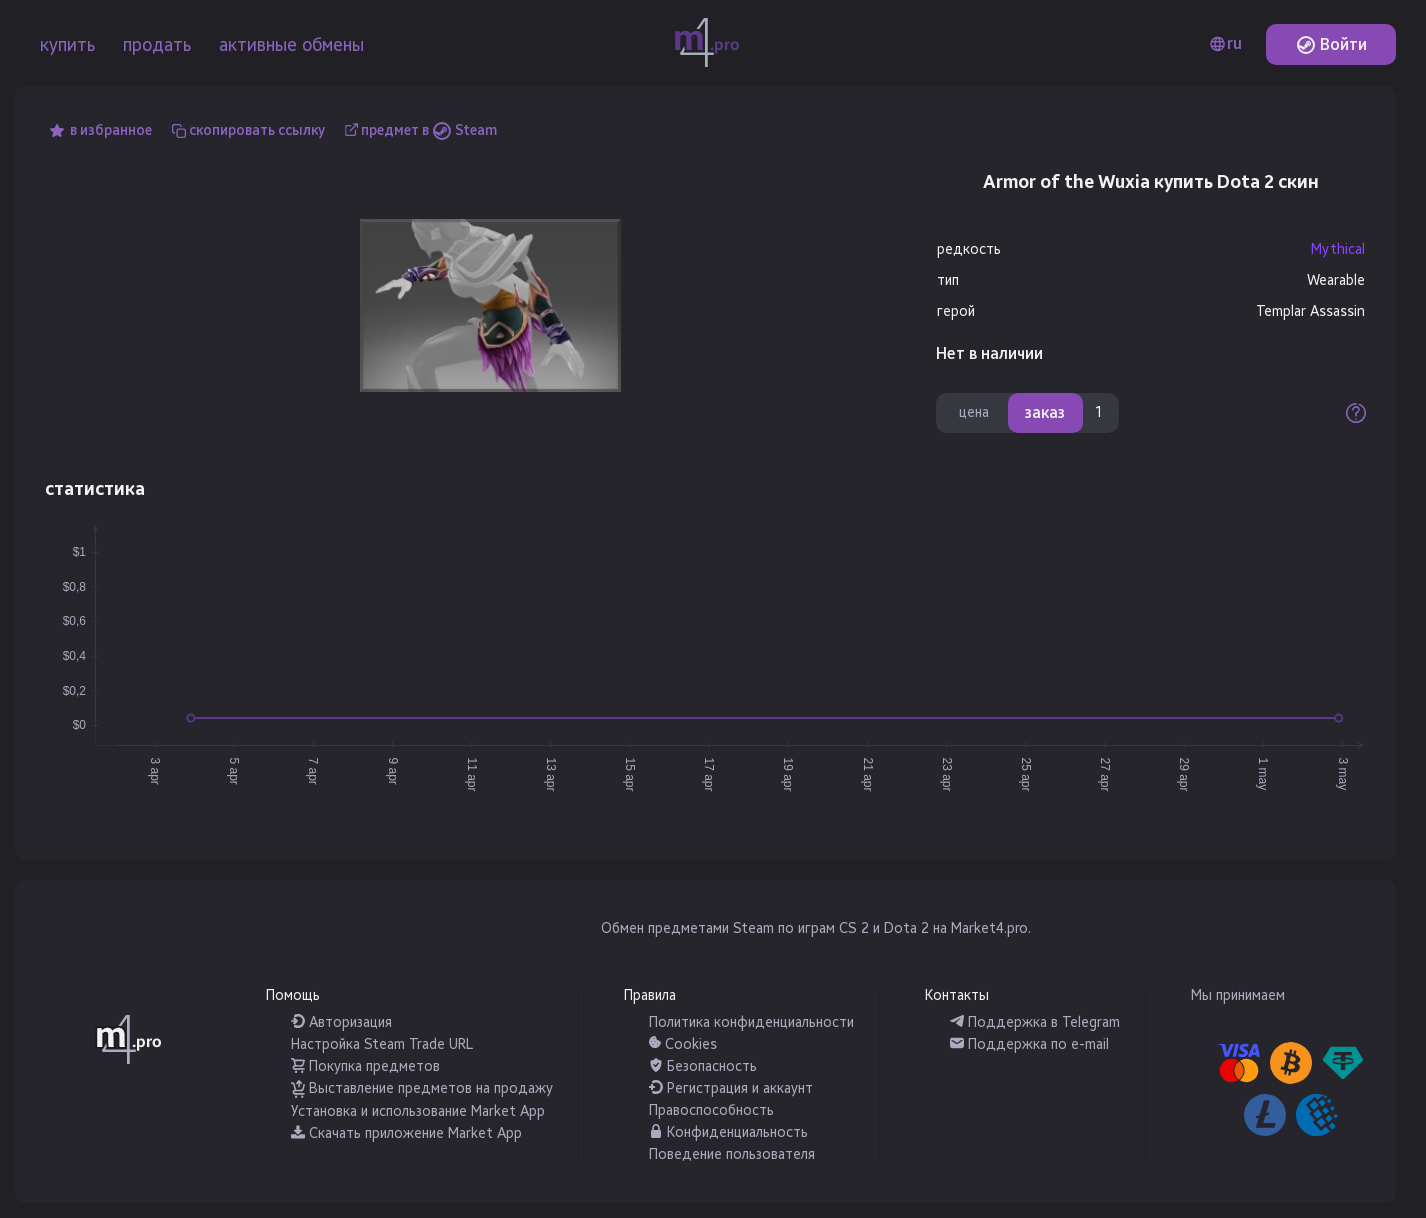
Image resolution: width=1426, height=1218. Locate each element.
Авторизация (341, 1022)
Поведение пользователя (732, 1154)
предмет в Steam (429, 130)
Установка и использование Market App (418, 1111)
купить (67, 45)
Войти (1331, 44)
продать (157, 45)
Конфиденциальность (728, 1132)
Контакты (957, 995)
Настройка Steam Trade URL (382, 1044)
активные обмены (291, 45)
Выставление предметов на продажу (422, 1088)
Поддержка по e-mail (1029, 1044)
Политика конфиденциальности (751, 1022)
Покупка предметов (365, 1066)
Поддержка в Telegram (1035, 1022)
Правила (650, 995)
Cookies (683, 1044)
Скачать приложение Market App (406, 1133)
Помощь (293, 995)
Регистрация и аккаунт (731, 1088)
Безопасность (703, 1066)
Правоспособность (711, 1110)
